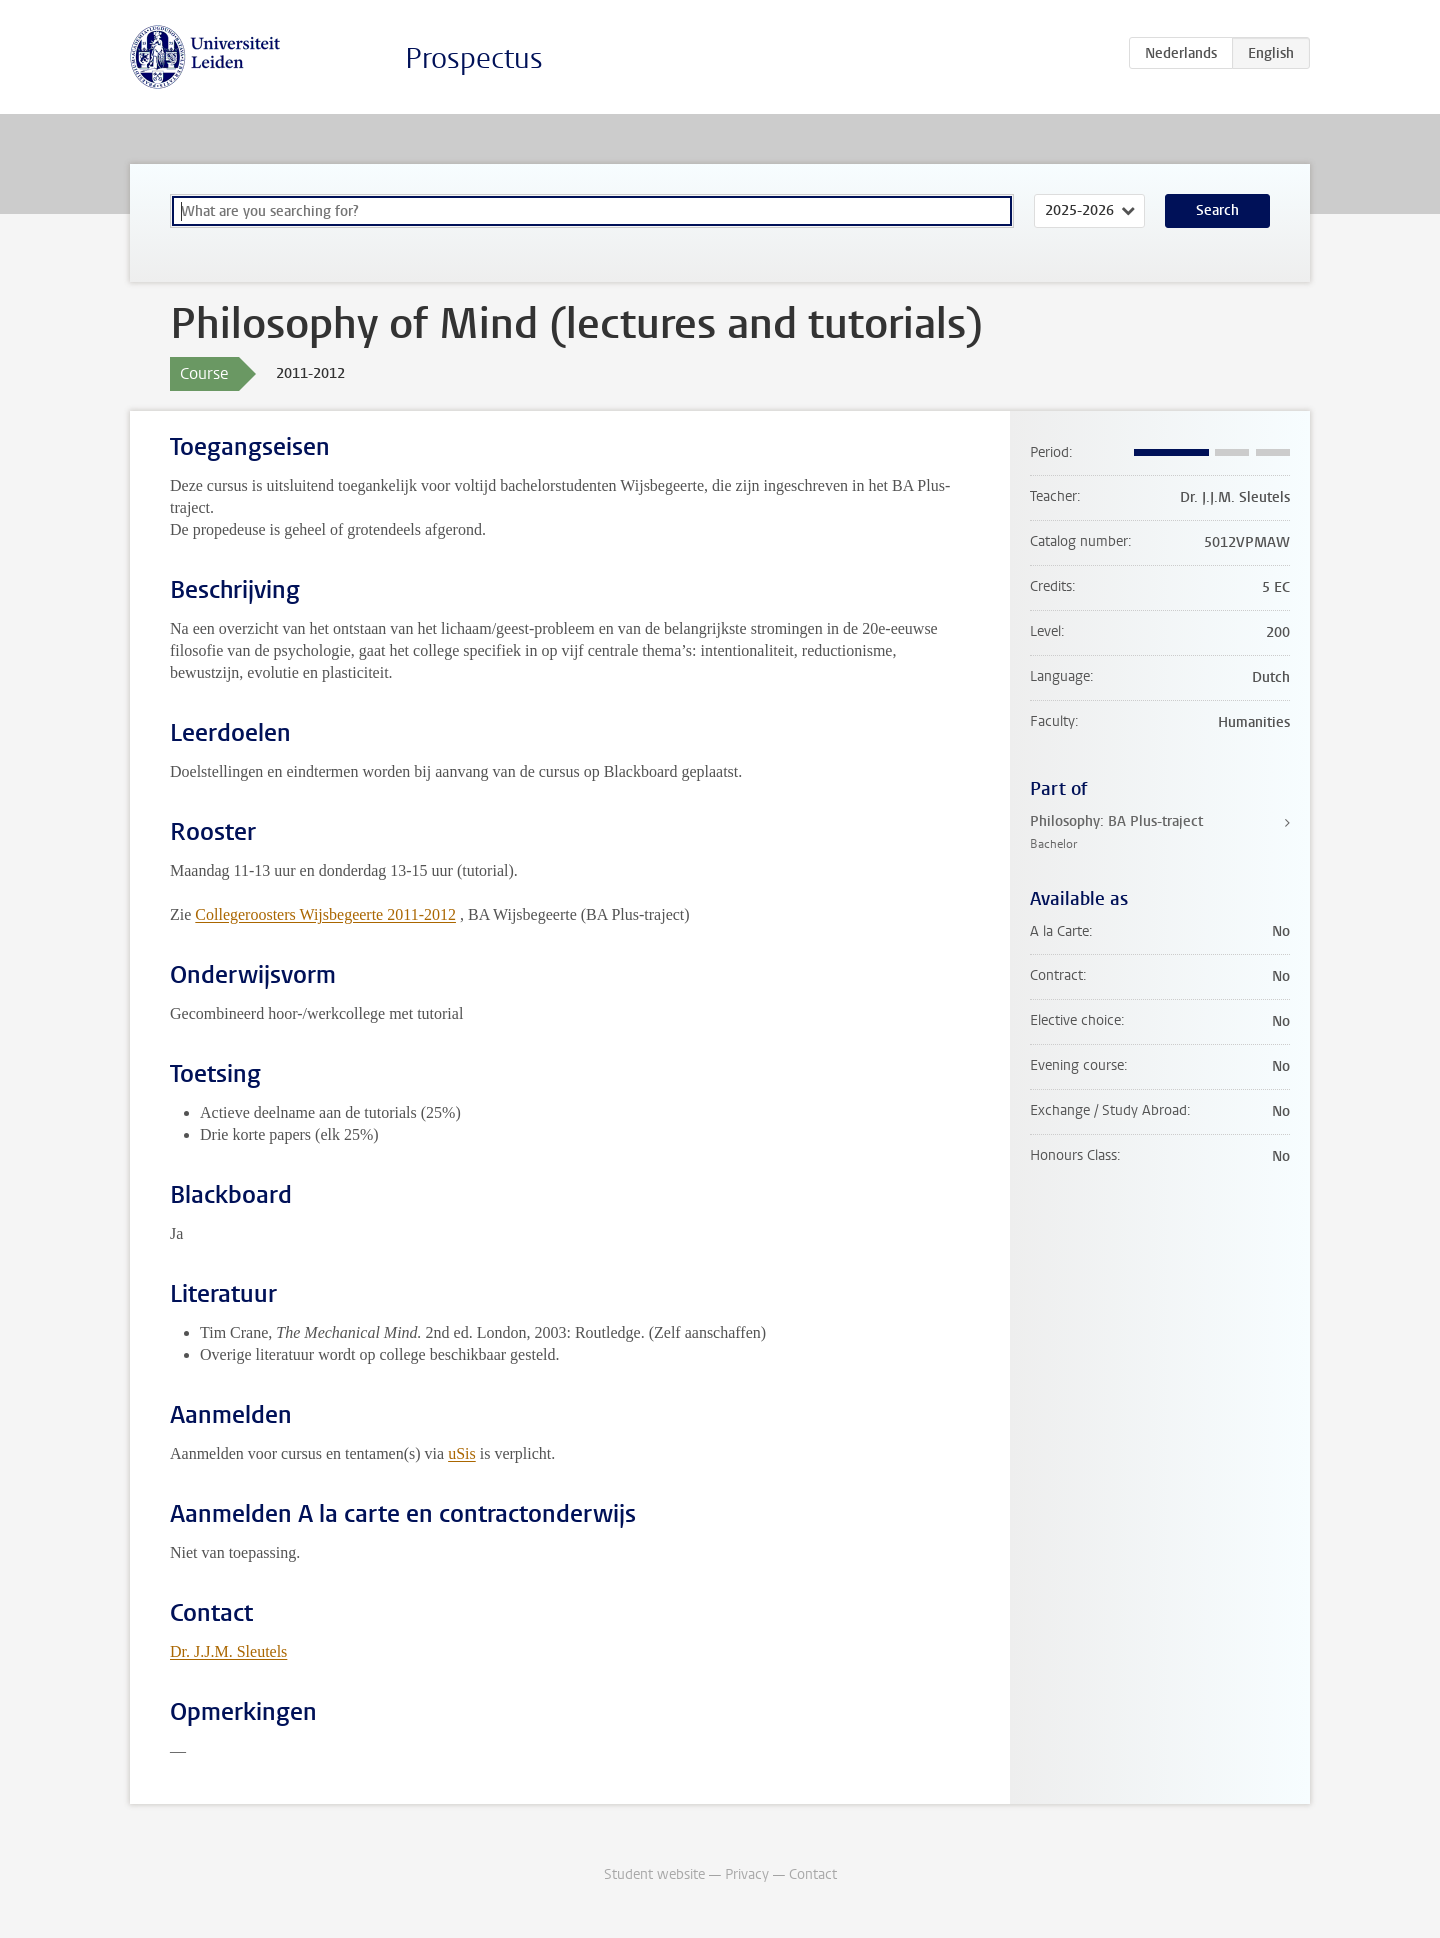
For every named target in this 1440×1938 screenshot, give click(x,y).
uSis (462, 1453)
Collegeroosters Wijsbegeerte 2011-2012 (325, 914)
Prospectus (474, 58)
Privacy (747, 1874)
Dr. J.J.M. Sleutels (228, 1651)
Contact (813, 1874)
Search (1217, 210)
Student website (654, 1874)
